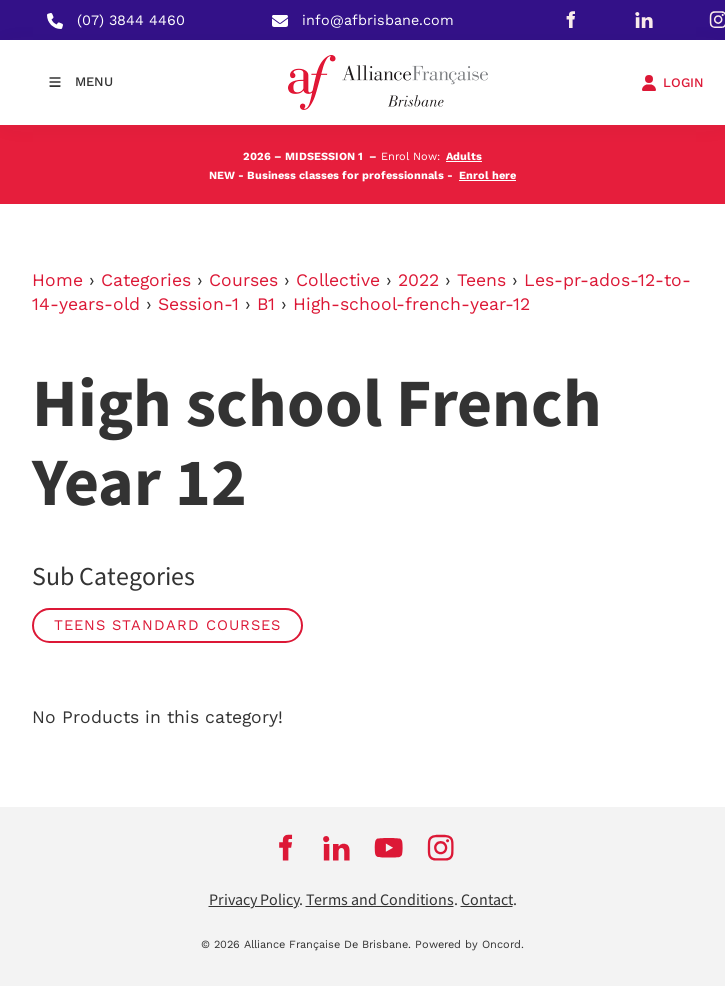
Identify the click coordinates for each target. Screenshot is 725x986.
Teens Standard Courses (167, 625)
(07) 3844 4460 (131, 20)
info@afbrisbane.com (378, 20)
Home (57, 280)
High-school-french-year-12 (411, 304)
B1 (266, 304)
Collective (338, 280)
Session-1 (198, 304)
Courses (243, 280)
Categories (146, 280)
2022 (418, 280)
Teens (481, 280)
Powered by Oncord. (469, 944)
